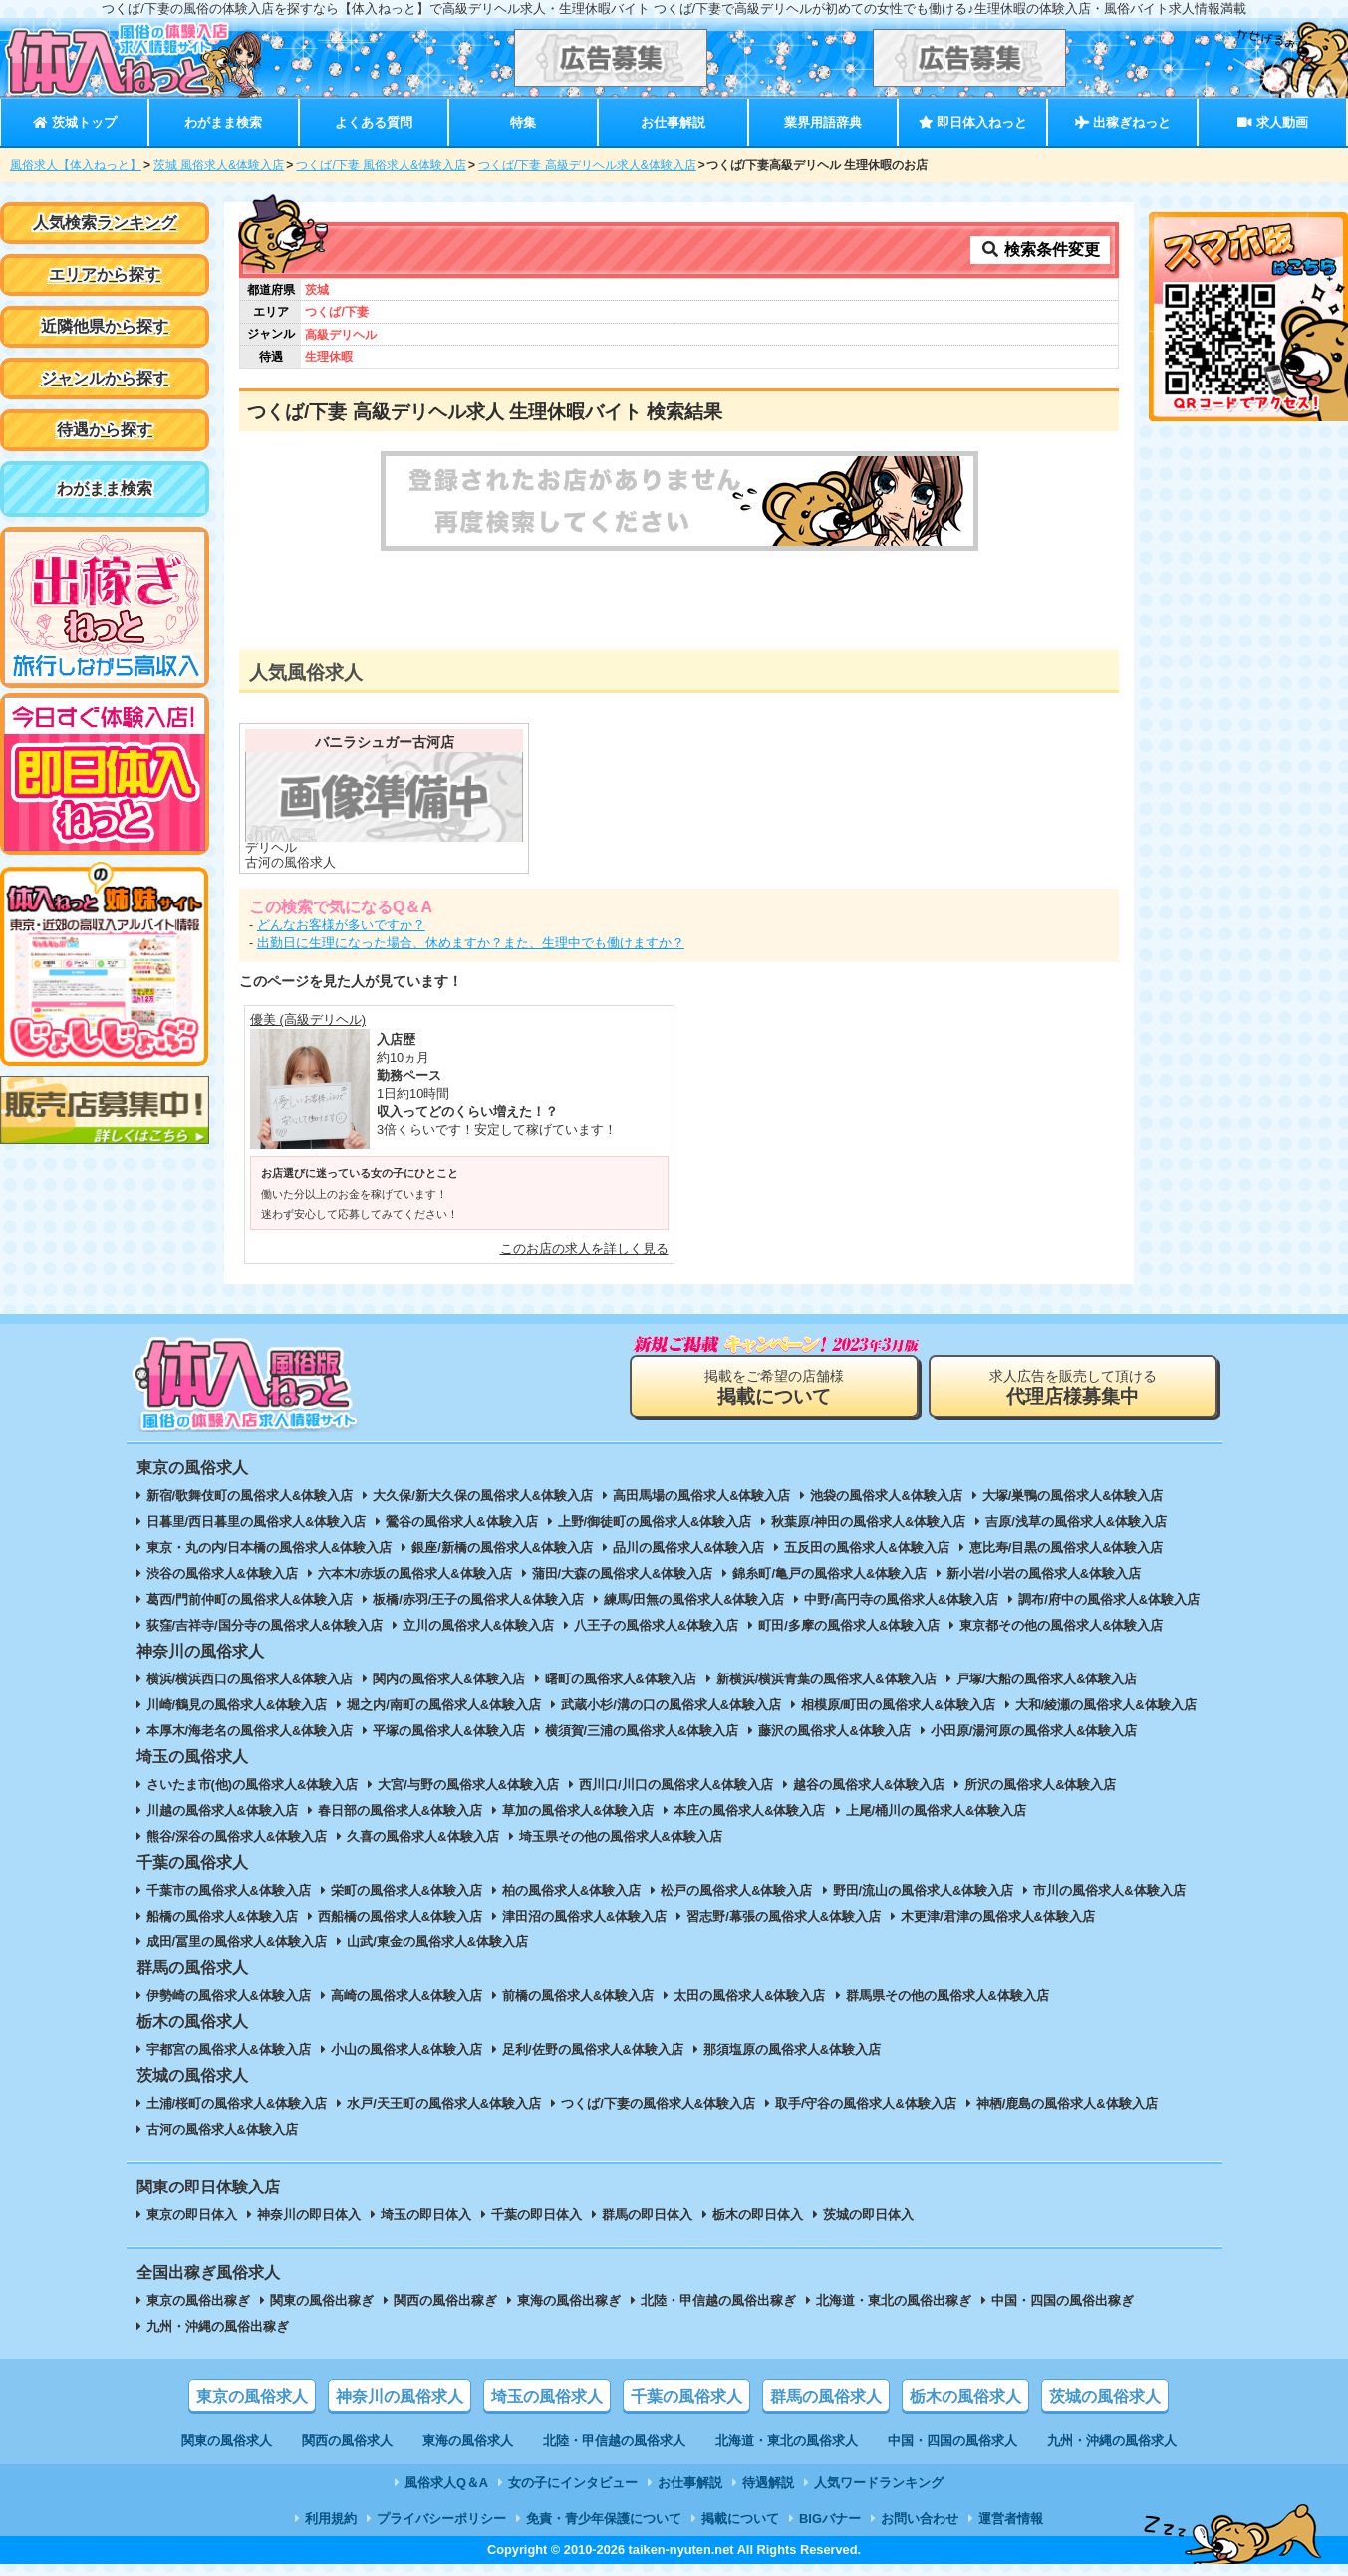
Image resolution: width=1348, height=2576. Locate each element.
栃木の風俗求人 (965, 2396)
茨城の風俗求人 (1105, 2396)
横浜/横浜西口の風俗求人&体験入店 (250, 1679)
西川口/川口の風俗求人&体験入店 (676, 1784)
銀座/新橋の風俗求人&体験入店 (502, 1547)
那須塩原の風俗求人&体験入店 (792, 2049)
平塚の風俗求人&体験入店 (448, 1730)
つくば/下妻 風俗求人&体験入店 (381, 165)
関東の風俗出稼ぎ (322, 2300)
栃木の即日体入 (757, 2214)
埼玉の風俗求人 (547, 2396)
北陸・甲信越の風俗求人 (614, 2440)
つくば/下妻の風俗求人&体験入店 (658, 2103)
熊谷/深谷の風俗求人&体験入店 (237, 1836)
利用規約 (331, 2518)
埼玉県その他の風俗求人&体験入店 (620, 1836)
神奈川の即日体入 (309, 2214)
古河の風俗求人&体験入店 (222, 2129)
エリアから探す (104, 274)
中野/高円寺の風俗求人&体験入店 (901, 1599)
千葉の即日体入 (536, 2214)
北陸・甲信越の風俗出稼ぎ (718, 2300)
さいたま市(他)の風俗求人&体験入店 (252, 1784)
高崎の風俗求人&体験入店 (406, 1995)
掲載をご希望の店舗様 (774, 1387)
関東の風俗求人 (226, 2440)
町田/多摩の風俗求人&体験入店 (849, 1625)
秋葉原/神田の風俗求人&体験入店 (868, 1521)
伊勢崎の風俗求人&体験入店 (228, 1995)
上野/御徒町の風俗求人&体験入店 (655, 1521)
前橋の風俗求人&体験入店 (578, 1995)
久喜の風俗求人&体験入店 (422, 1836)
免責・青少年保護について (603, 2518)
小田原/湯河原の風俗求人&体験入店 (1034, 1730)
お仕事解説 (673, 122)
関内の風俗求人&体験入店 (448, 1679)
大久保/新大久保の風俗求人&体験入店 (483, 1495)
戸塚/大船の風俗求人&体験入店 (1047, 1679)
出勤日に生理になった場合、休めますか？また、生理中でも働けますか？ (470, 942)
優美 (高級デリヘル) (308, 1019)
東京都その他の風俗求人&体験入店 (1061, 1625)
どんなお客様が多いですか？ (341, 924)
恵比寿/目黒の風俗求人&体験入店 (1066, 1547)
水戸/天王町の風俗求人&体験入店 (444, 2103)
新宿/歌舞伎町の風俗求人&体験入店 (250, 1495)
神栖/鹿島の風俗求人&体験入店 (1067, 2103)
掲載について (740, 2518)
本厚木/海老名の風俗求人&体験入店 (250, 1730)
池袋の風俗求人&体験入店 (885, 1495)
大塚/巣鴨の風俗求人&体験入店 (1073, 1495)
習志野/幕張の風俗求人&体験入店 (783, 1916)
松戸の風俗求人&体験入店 (736, 1890)
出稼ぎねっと (1123, 122)
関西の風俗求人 (347, 2440)
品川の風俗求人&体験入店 (688, 1547)
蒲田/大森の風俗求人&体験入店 (622, 1573)
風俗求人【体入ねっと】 (75, 165)
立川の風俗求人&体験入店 (478, 1625)
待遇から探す (104, 429)
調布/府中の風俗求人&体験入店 (1109, 1599)
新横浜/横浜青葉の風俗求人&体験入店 (826, 1679)
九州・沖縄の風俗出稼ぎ (217, 2326)
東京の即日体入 (191, 2214)
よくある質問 (373, 122)
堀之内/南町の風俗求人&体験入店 (444, 1704)
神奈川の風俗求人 (399, 2396)
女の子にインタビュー (573, 2482)
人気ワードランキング (879, 2482)
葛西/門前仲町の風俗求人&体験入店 (250, 1599)
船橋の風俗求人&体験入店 (222, 1916)
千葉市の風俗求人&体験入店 (228, 1890)
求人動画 (1272, 122)
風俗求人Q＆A (446, 2482)
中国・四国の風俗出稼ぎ (1062, 2300)
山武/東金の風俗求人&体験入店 (437, 1941)
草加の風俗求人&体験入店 (578, 1810)
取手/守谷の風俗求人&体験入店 (865, 2103)
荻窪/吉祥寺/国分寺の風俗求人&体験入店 (264, 1625)
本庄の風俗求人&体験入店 (749, 1810)
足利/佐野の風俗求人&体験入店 (592, 2049)
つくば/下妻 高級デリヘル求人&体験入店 (587, 165)
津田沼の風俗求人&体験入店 (584, 1916)
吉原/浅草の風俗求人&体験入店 (1076, 1521)
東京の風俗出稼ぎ (198, 2300)
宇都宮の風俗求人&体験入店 (228, 2049)
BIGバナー (830, 2518)
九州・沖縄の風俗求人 (1112, 2440)
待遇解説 (768, 2482)
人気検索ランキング (104, 222)
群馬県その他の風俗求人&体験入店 (947, 1995)
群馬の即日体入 (647, 2214)
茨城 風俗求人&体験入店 (218, 165)
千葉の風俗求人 (686, 2396)
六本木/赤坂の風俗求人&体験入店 (415, 1573)
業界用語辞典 (823, 122)
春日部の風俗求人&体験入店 (400, 1810)
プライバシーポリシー (441, 2518)
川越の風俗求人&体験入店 (222, 1810)
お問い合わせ (919, 2518)
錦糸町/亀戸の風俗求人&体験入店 (829, 1573)
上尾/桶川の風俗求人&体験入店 (936, 1810)
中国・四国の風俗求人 (952, 2440)
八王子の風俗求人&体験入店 (656, 1625)
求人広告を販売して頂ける (1073, 1387)
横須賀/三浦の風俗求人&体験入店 (642, 1730)
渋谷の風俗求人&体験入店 (222, 1573)
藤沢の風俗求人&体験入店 (834, 1730)
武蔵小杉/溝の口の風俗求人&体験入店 (671, 1704)
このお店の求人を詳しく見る (584, 1248)
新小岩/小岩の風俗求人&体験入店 (1043, 1573)
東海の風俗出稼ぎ (569, 2300)
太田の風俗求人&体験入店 (749, 1995)
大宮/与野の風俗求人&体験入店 (468, 1784)
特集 (523, 122)
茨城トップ (74, 122)
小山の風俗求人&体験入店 (406, 2049)
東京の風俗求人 (252, 2396)
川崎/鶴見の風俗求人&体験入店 (237, 1704)
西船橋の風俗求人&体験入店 (400, 1916)
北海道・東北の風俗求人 (786, 2440)
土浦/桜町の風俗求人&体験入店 (237, 2103)
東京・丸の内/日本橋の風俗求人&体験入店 (269, 1547)
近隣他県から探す (104, 326)
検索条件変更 (1040, 249)
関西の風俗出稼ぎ (445, 2300)
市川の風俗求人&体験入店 (1109, 1890)
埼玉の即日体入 (426, 2214)
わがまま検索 (223, 122)
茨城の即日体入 (868, 2214)
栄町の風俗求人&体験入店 (406, 1890)
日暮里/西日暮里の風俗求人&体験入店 (256, 1521)
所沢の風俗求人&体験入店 (1040, 1784)
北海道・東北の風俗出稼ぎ (893, 2300)
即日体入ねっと (973, 122)
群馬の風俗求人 (826, 2396)
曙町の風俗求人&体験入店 (620, 1679)
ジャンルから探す (104, 378)
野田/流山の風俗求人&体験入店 (923, 1890)
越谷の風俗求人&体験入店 (868, 1784)
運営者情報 (1010, 2518)
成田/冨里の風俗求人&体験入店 (237, 1941)
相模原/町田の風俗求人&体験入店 (898, 1704)
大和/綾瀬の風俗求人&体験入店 (1106, 1704)
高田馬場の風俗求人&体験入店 (701, 1495)
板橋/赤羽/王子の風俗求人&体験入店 (478, 1599)
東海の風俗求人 (467, 2440)
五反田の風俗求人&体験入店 (866, 1547)
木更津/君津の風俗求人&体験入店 (998, 1916)
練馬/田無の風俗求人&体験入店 (694, 1599)
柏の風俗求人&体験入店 (571, 1890)
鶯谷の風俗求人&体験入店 (461, 1521)
